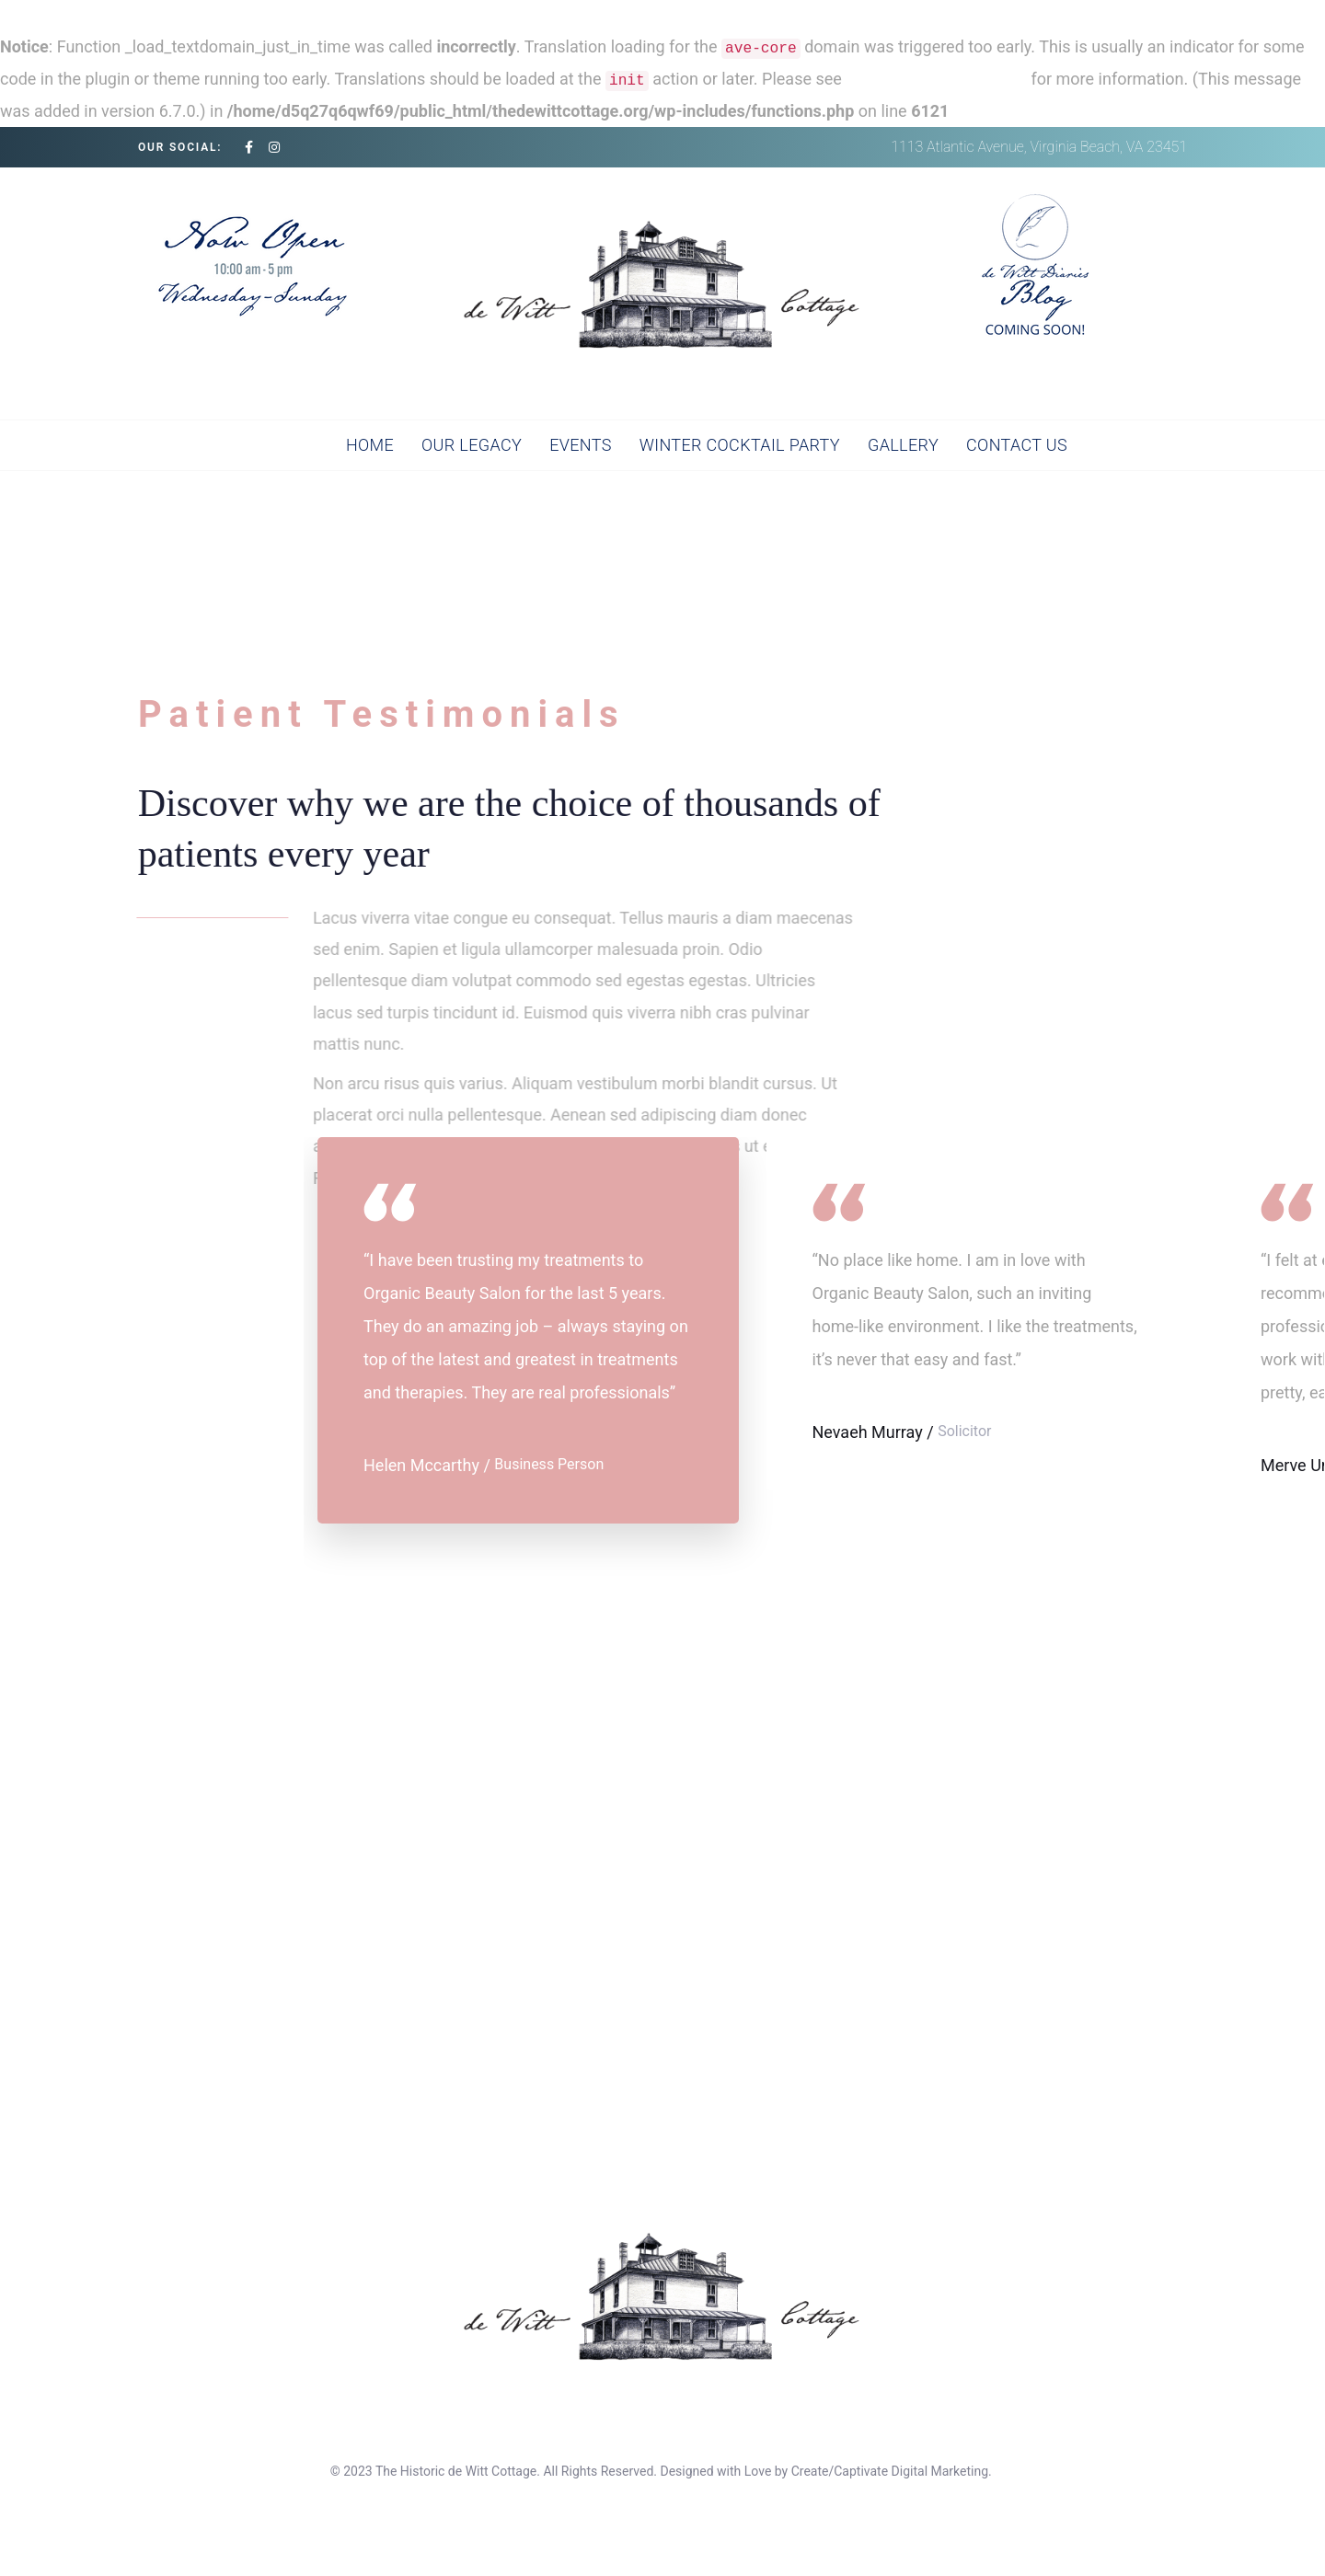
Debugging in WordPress (936, 78)
